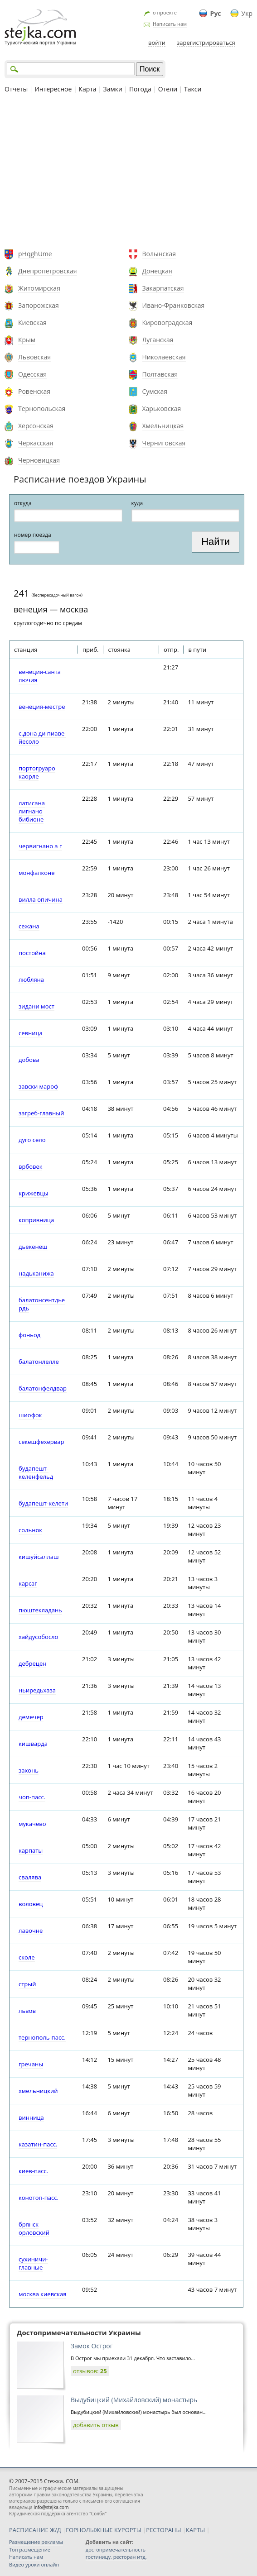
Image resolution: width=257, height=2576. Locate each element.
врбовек (30, 1166)
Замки (112, 89)
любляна (31, 979)
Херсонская (35, 425)
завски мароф (38, 1086)
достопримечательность (115, 2549)
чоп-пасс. (32, 1797)
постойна (32, 953)
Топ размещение (29, 2549)
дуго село (32, 1140)
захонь (29, 1770)
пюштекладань (40, 1610)
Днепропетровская (47, 271)
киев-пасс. (33, 2171)
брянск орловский (34, 2228)
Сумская (155, 391)
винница (31, 2117)
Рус (215, 13)
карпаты (31, 1850)
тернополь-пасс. (42, 2037)
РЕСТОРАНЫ (163, 2530)
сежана (29, 926)
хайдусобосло (38, 1637)
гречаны (31, 2064)
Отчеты (16, 89)
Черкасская (35, 443)
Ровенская (34, 391)
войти (156, 42)
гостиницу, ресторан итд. (116, 2556)
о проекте (165, 12)
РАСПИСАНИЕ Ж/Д (35, 2530)
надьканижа (36, 1273)
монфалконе (37, 873)
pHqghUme (35, 253)
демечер (31, 1717)
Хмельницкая (163, 425)
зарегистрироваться (206, 42)
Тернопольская (41, 408)
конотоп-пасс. (38, 2198)
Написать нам (170, 23)
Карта (87, 89)
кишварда (33, 1744)
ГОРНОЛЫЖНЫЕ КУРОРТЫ (103, 2530)
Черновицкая (39, 460)
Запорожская (38, 305)
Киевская (32, 322)
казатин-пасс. (38, 2144)
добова (29, 1060)
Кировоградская (167, 322)
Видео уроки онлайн (34, 2564)
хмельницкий (38, 2091)
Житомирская (39, 288)
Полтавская (160, 374)
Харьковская (161, 408)
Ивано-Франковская (173, 305)
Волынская (159, 253)
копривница (36, 1220)
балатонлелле (39, 1361)
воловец (31, 1904)
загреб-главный (41, 1113)
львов (27, 2011)
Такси (192, 89)
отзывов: (90, 2371)
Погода (140, 89)
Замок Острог (92, 2346)
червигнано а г (40, 846)
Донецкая (157, 271)
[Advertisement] (128, 172)
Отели (167, 89)
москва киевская (42, 2294)
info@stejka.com (51, 2507)
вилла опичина (41, 899)
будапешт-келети (43, 1503)
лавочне (31, 1930)
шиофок (30, 1415)
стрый (27, 1984)
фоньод (29, 1335)
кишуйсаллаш (38, 1557)
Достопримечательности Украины (79, 2332)
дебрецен (32, 1663)
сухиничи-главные (33, 2263)
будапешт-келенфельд (36, 1472)
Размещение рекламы (36, 2541)
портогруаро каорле (37, 772)
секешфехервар (41, 1442)
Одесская (32, 374)
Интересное (53, 89)
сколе (27, 1957)
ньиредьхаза (37, 1690)
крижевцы (33, 1193)
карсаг (28, 1583)
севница (31, 1033)
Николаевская (164, 357)
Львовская (34, 357)
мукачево (32, 1824)
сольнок (30, 1530)
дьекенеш (33, 1247)
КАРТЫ (195, 2530)
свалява (30, 1877)
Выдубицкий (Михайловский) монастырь (134, 2399)
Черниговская (164, 443)
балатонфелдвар (43, 1388)
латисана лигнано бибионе (32, 811)
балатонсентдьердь (42, 1304)
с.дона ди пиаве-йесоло (42, 737)
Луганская (158, 339)
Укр (247, 13)
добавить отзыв (96, 2425)
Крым (26, 339)
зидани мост (36, 1006)
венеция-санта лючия (40, 676)
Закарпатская (163, 288)
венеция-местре (42, 707)
